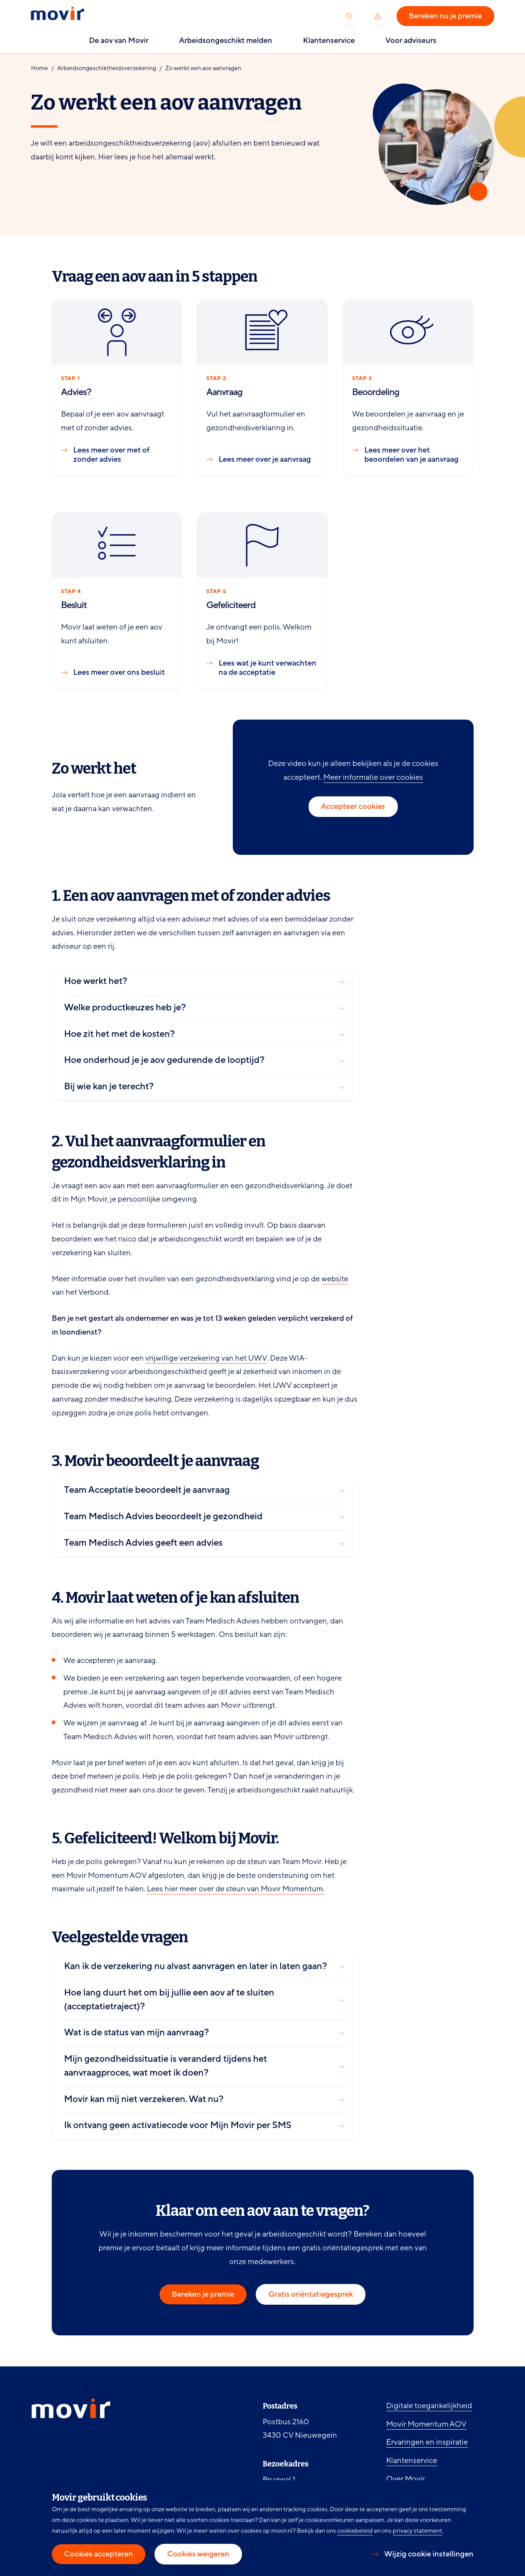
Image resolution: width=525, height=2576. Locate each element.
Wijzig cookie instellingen (429, 2554)
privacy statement (417, 2531)
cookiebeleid (355, 2531)
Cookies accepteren (98, 2554)
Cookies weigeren (198, 2554)
